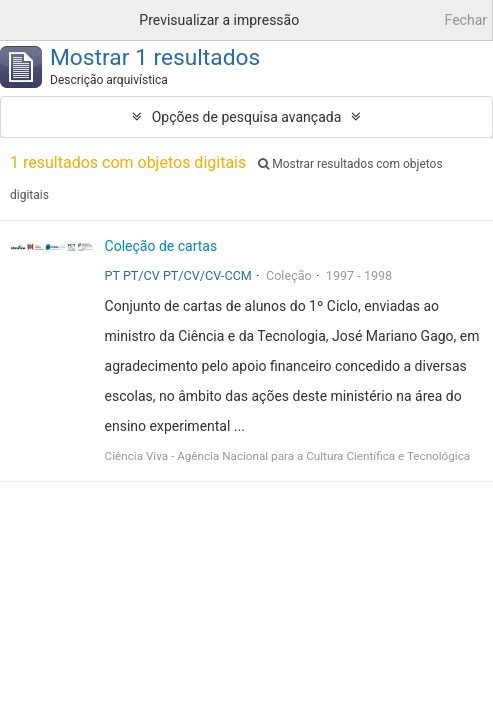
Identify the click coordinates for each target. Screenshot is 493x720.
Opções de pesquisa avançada (247, 117)
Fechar (466, 20)
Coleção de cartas (161, 246)
